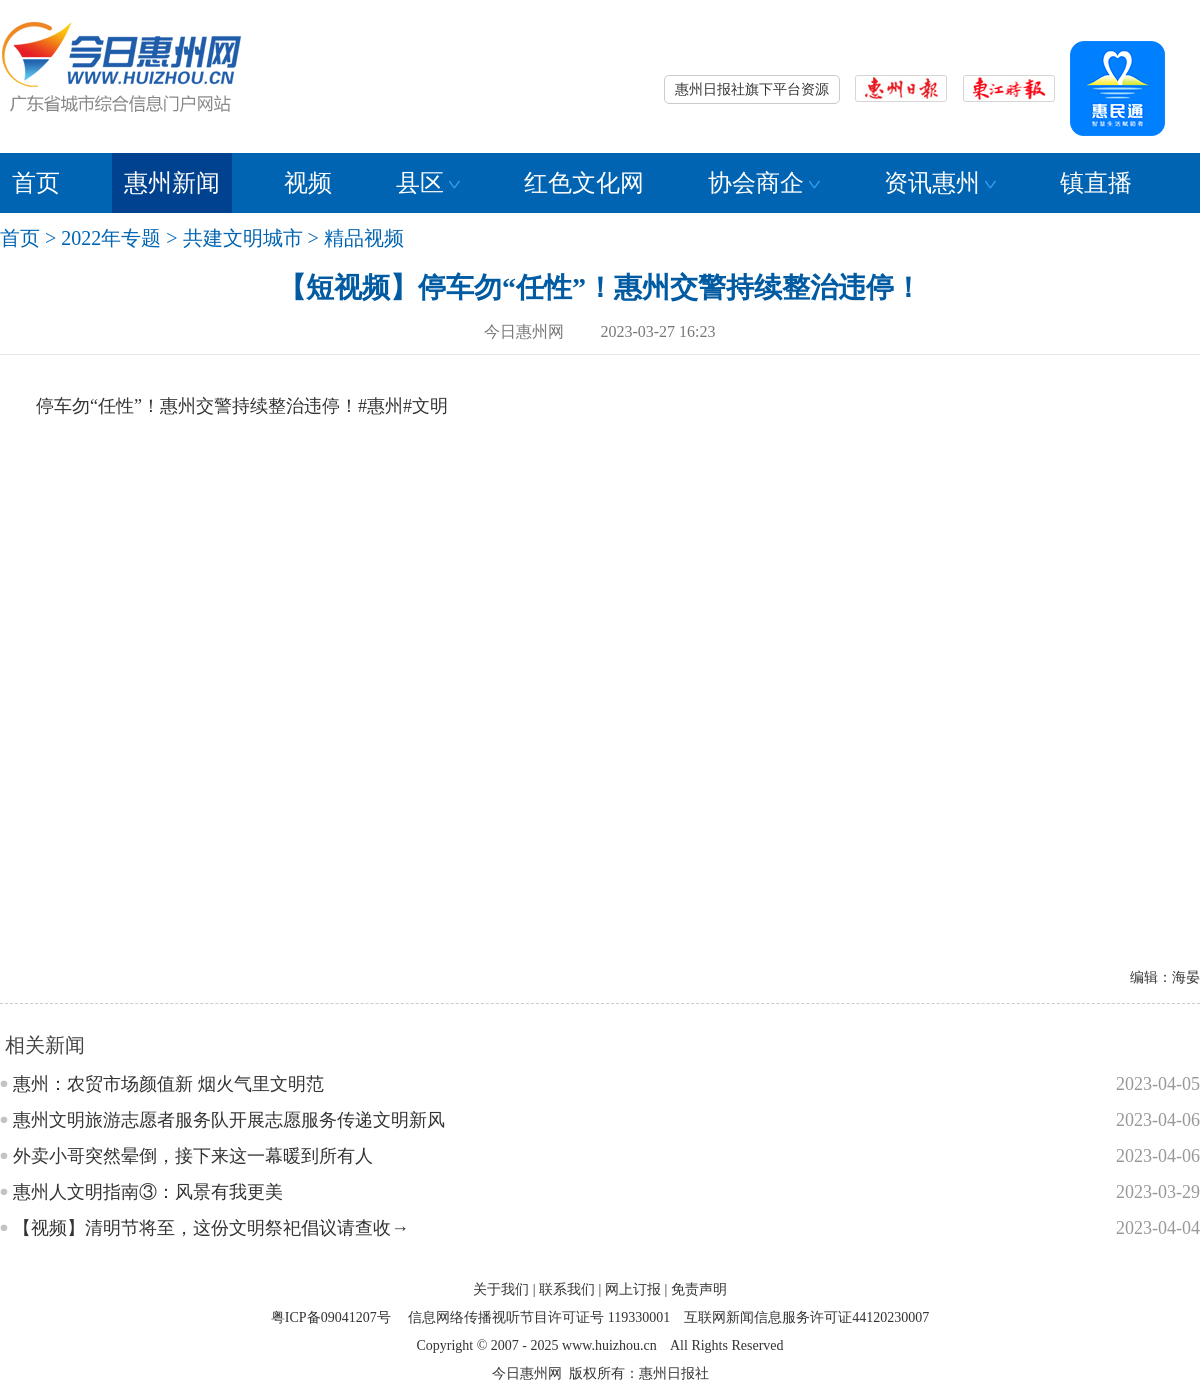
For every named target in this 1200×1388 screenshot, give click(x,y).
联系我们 (567, 1289)
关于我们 (501, 1289)
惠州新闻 (172, 183)
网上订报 (633, 1289)
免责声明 (699, 1289)
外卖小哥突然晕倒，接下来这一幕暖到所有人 (193, 1156)
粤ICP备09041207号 (331, 1317)
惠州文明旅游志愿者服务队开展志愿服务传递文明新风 (229, 1120)
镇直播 (1096, 183)
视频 (308, 183)
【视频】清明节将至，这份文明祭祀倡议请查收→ (211, 1228)
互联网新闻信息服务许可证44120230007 (806, 1317)
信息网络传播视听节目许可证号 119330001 (539, 1317)
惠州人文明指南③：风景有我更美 (148, 1192)
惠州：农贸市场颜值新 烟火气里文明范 (168, 1084)
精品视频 (364, 238)
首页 (36, 183)
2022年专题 (111, 238)
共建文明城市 (243, 238)
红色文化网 (584, 183)
